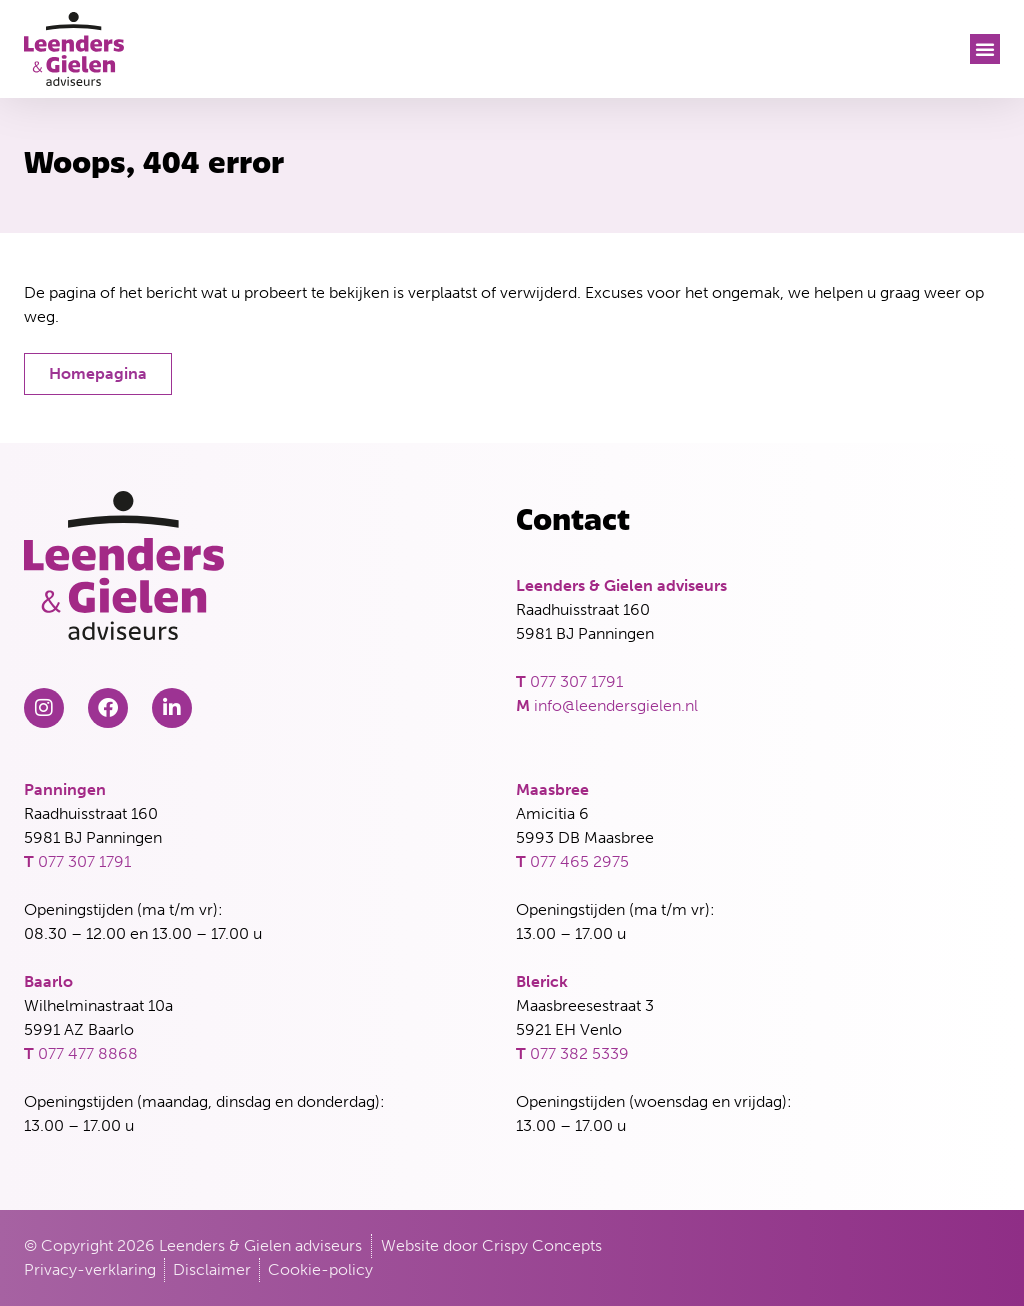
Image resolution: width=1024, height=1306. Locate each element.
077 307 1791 (576, 681)
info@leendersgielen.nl (616, 705)
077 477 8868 (88, 1053)
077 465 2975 (579, 861)
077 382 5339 (579, 1053)
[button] (985, 49)
